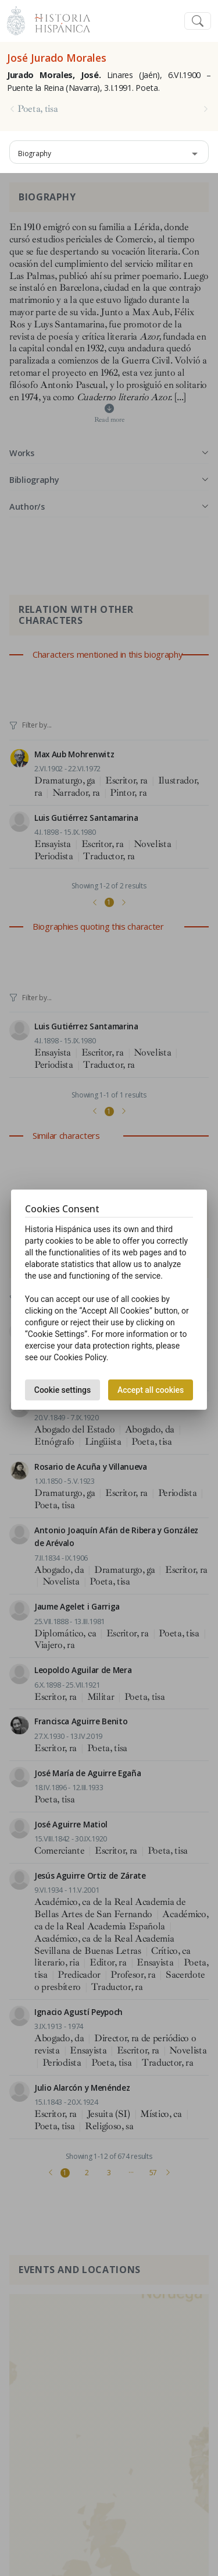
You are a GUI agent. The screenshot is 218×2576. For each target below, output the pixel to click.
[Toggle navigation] (197, 21)
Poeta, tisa (37, 109)
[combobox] (109, 152)
